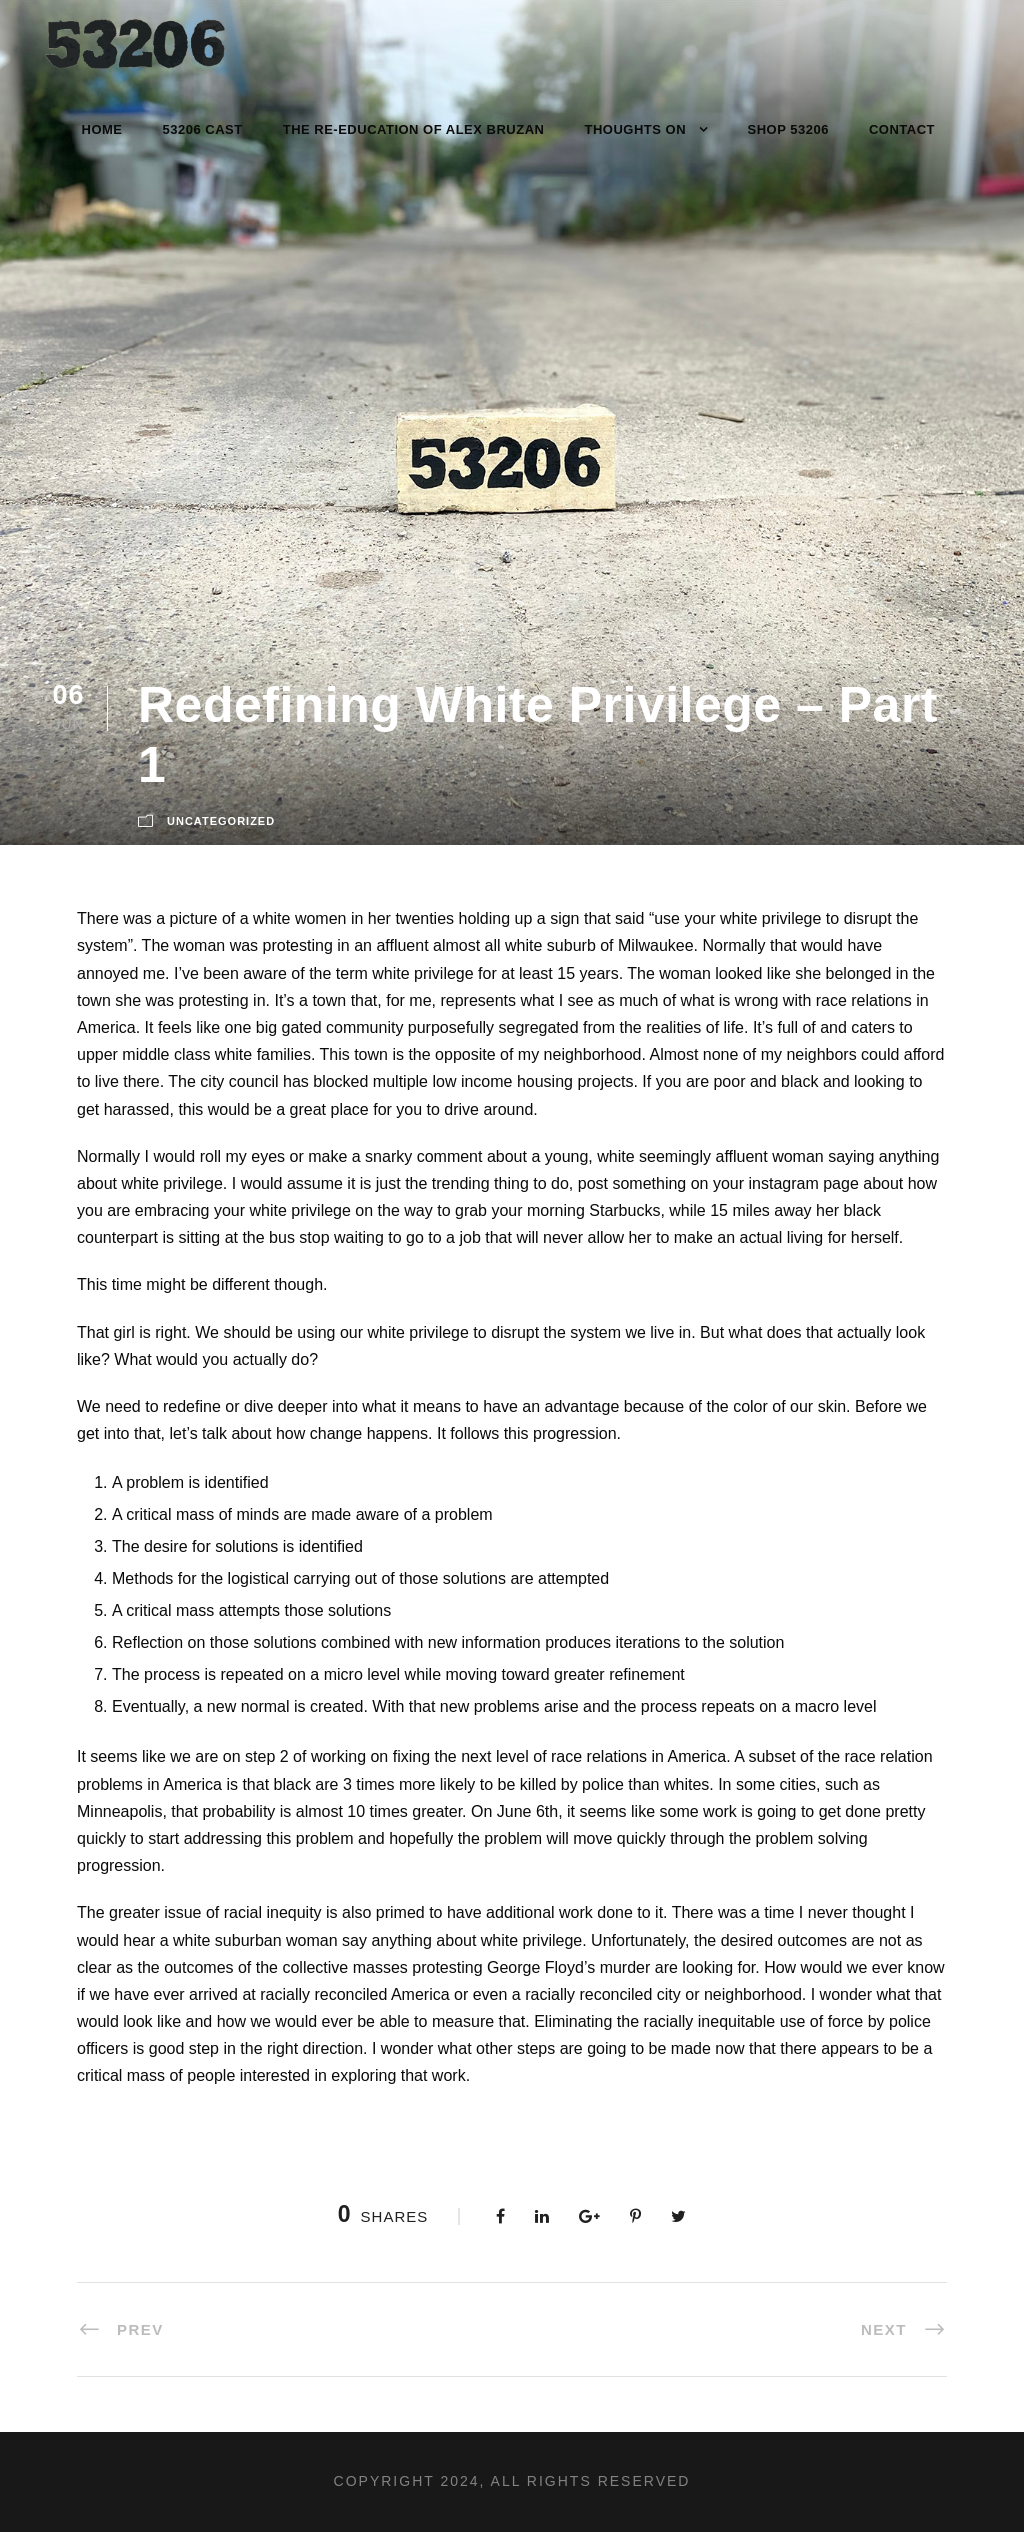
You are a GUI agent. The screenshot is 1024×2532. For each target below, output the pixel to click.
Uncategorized (221, 821)
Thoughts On (635, 129)
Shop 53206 (788, 129)
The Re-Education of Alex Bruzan (414, 129)
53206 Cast (203, 129)
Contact (902, 129)
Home (102, 129)
